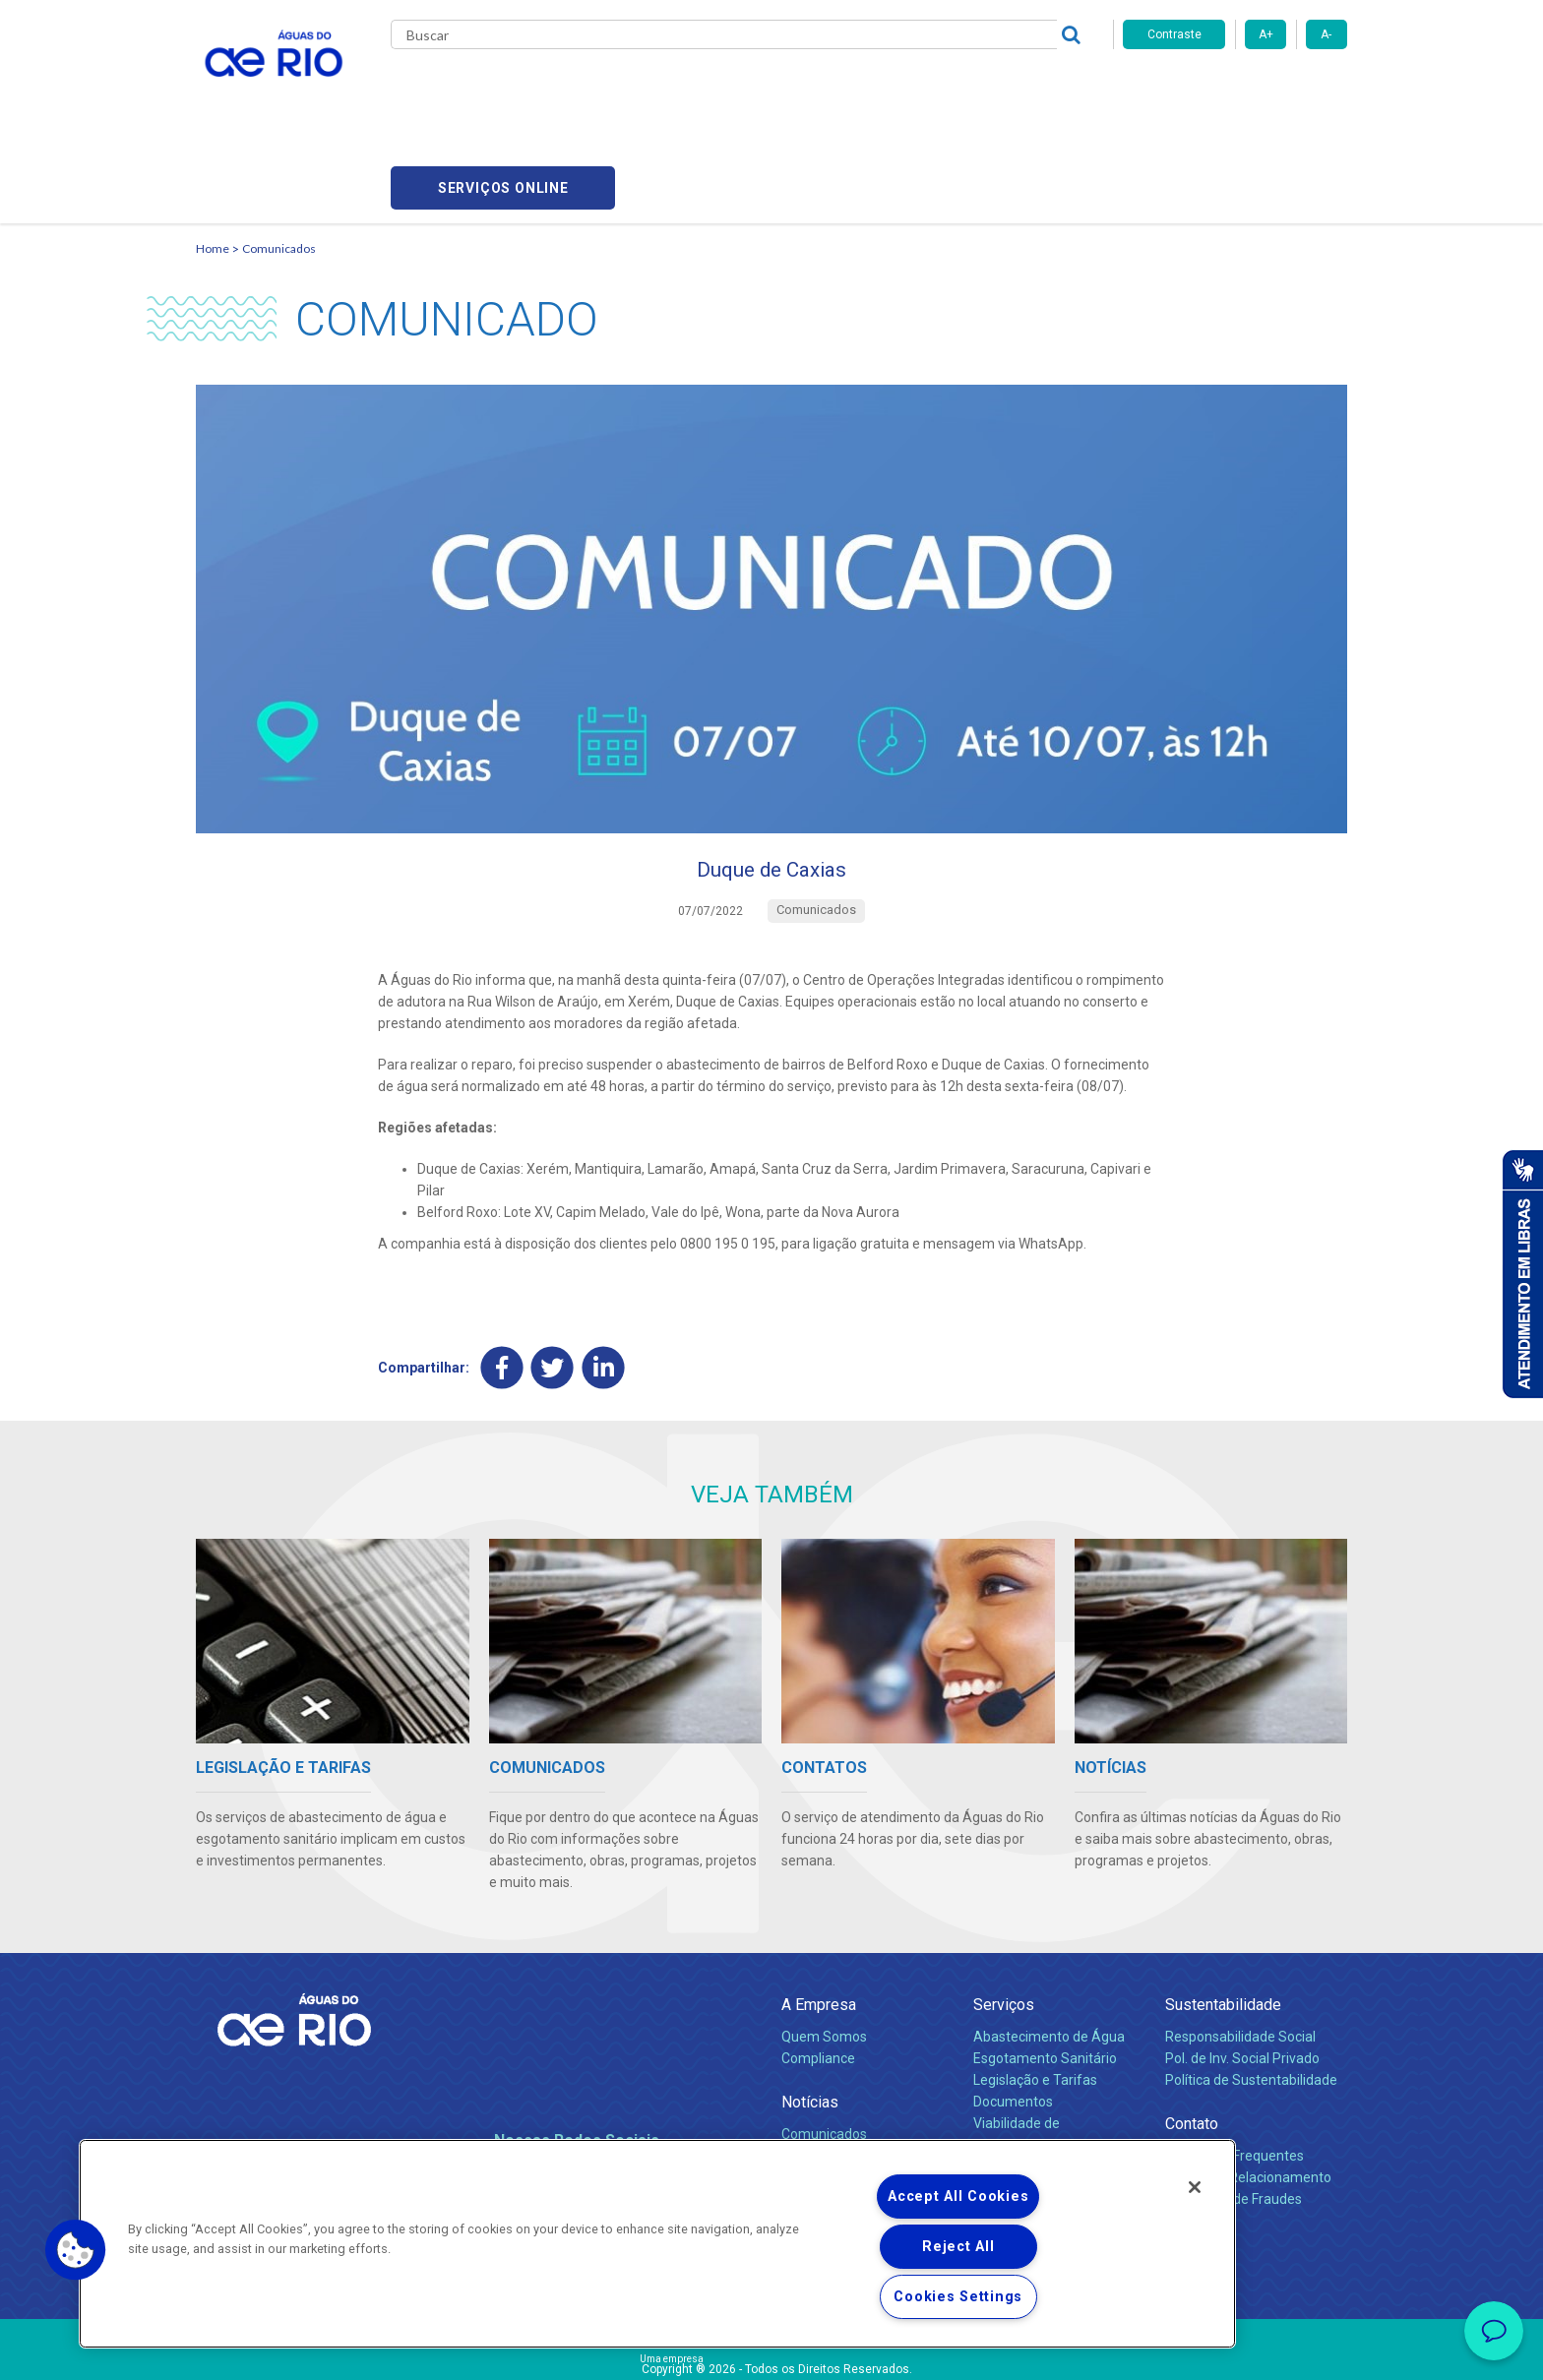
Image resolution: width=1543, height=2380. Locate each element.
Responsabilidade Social (1240, 1950)
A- (1326, 34)
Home (212, 153)
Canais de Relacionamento (1248, 2091)
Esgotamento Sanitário (1045, 1972)
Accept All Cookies (958, 2196)
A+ (1266, 34)
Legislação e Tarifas (1035, 1993)
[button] (75, 2250)
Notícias (809, 2015)
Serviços (1003, 1918)
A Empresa (818, 1918)
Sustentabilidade (1223, 1918)
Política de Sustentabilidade (1251, 1993)
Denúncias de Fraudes (1233, 2112)
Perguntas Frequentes (1234, 2069)
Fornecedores (887, 88)
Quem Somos (824, 1950)
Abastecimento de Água (1049, 1950)
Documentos (1013, 2015)
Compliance (818, 1972)
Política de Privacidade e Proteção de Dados (771, 2350)
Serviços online (1235, 89)
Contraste (1174, 34)
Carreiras (794, 88)
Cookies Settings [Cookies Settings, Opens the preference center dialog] (958, 2296)
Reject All (958, 2246)
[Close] (1194, 2187)
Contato (1191, 2037)
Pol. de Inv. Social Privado (1242, 1972)
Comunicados (279, 153)
